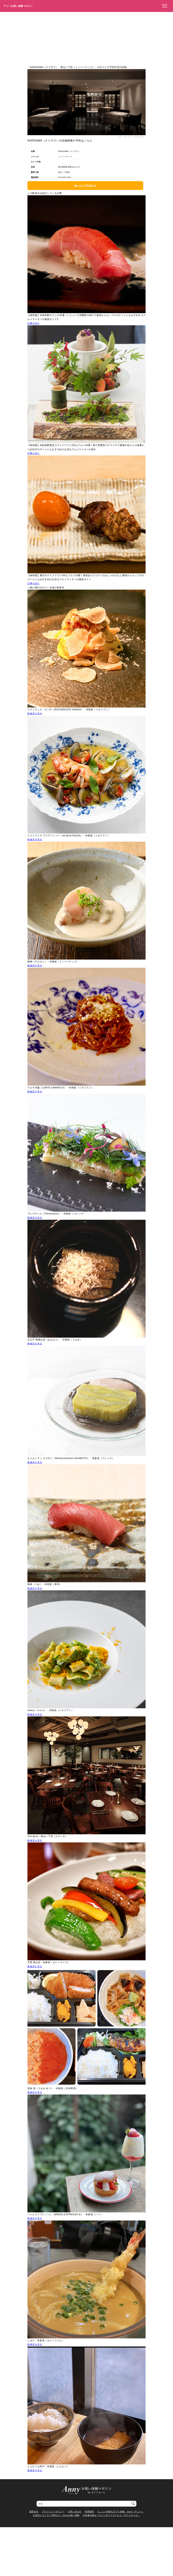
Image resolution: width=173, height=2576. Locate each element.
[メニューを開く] (163, 5)
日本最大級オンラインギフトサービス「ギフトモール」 (111, 2515)
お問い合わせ (75, 2511)
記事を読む (33, 323)
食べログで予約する (85, 185)
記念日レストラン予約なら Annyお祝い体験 (56, 2515)
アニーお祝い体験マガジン (18, 6)
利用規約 (89, 2511)
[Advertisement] (86, 37)
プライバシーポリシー (53, 2511)
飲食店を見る (34, 713)
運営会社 (33, 2511)
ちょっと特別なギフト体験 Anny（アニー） (120, 2511)
